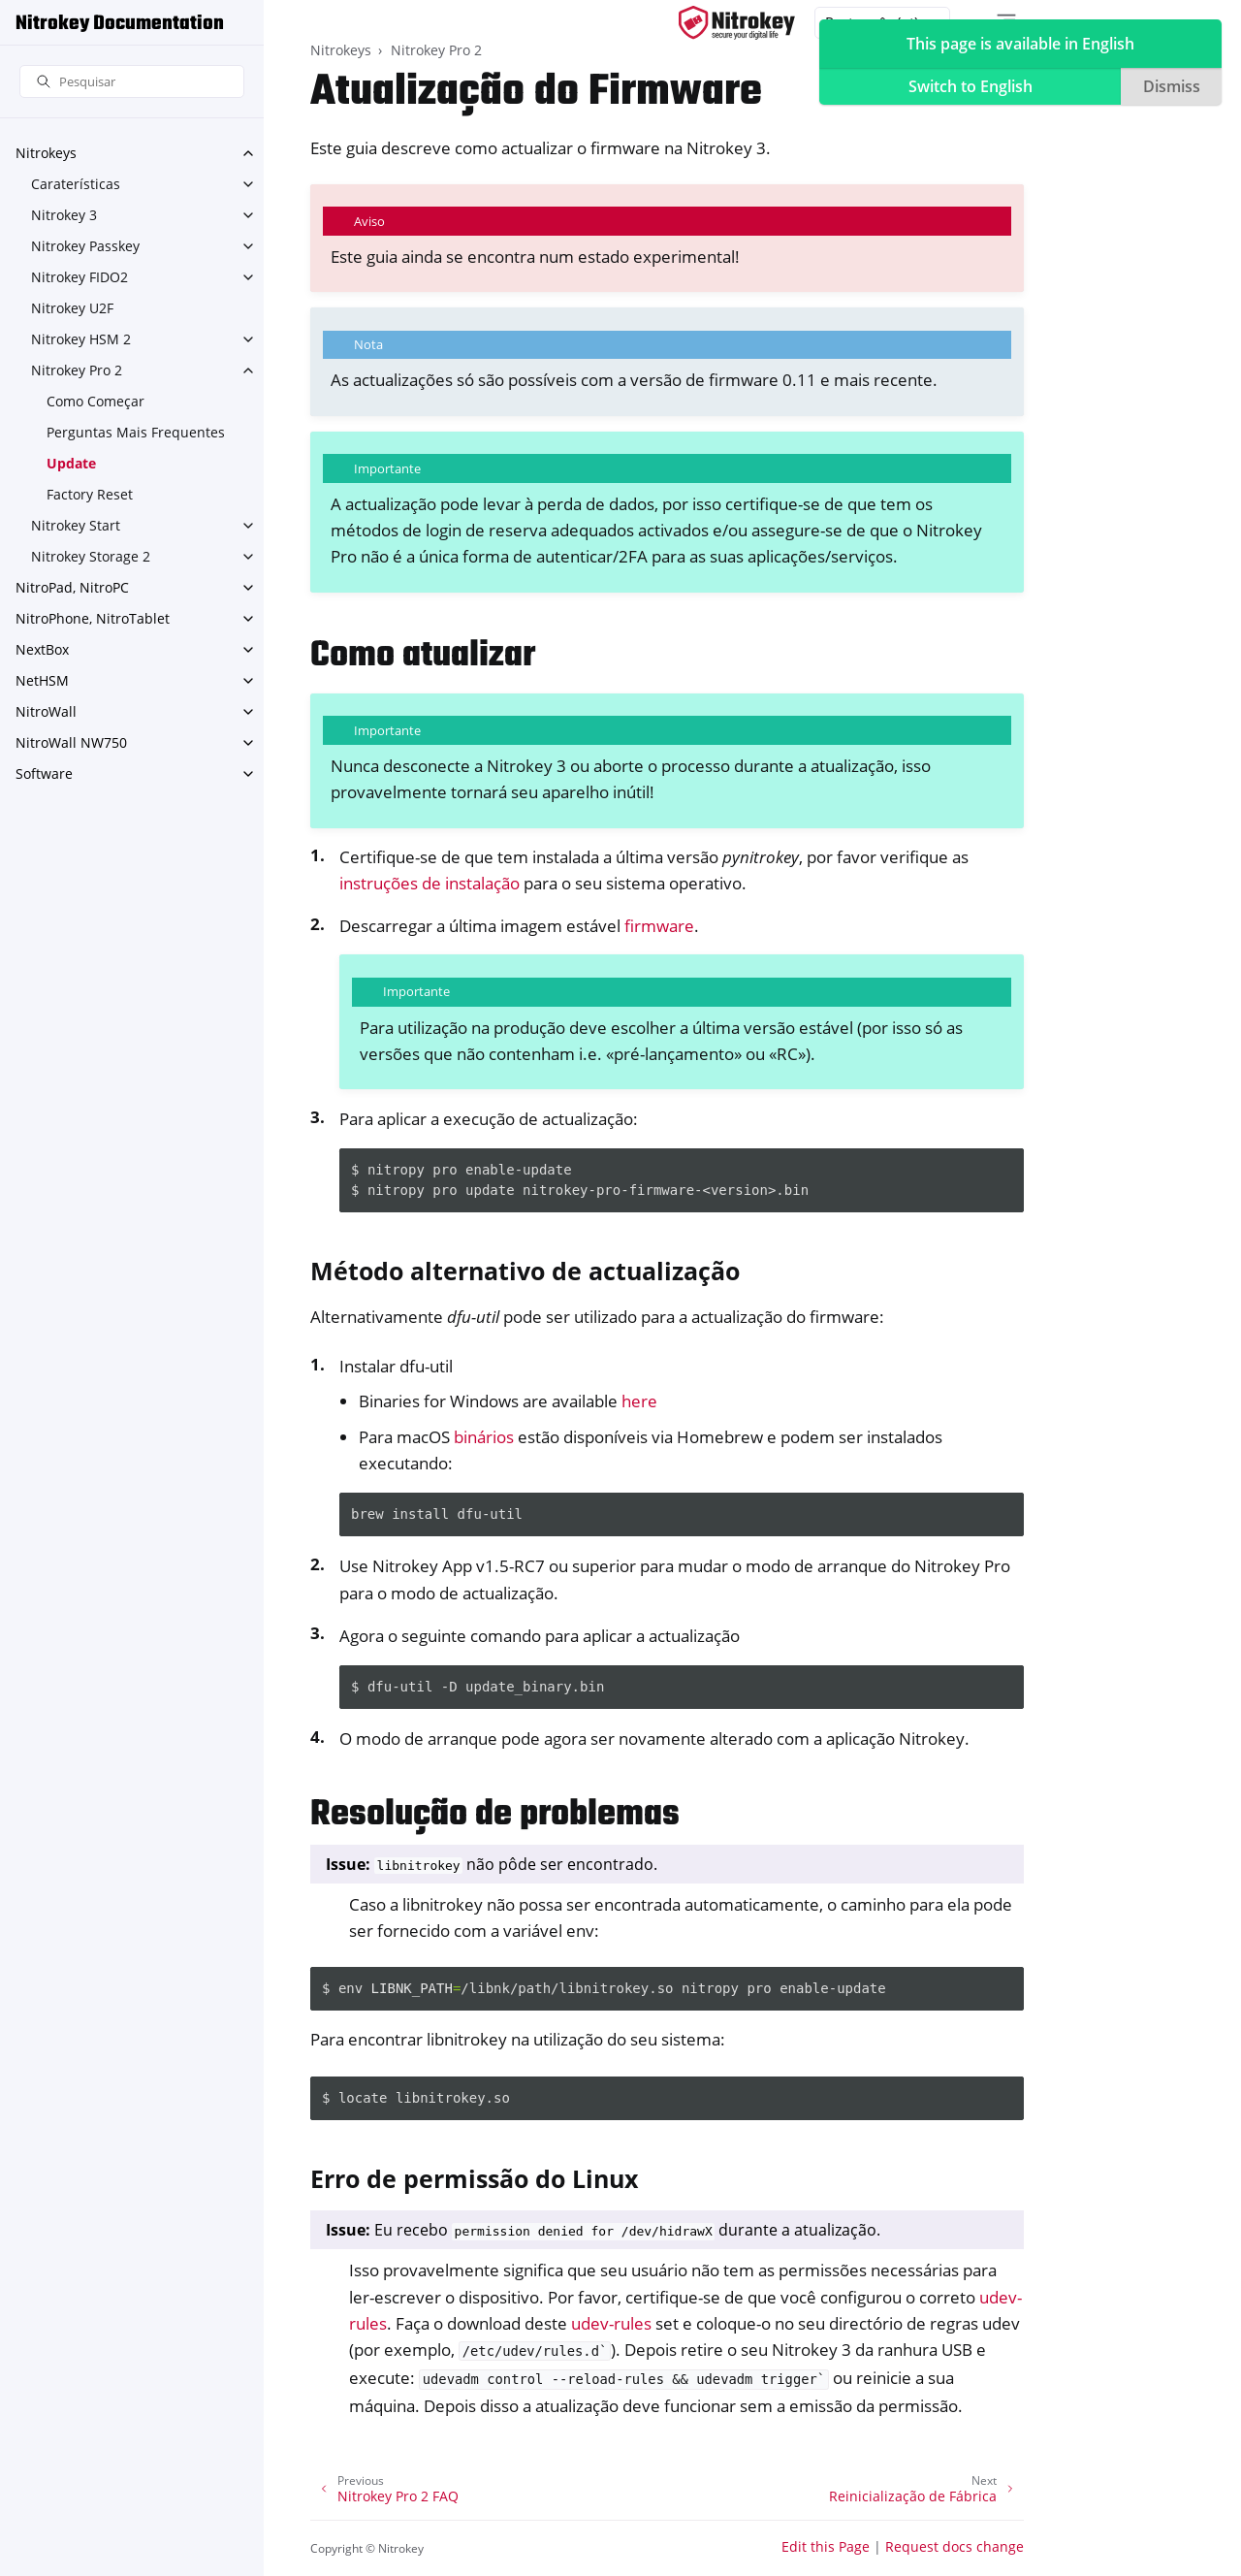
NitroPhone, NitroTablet (93, 618)
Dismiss (1171, 86)
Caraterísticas (75, 184)
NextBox (42, 649)
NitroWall (46, 711)
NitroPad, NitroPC (72, 587)
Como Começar (95, 401)
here (639, 1401)
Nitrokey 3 (64, 215)
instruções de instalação (429, 883)
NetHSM (42, 680)
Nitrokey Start (75, 525)
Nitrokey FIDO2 (79, 277)
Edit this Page (825, 2546)
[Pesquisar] (131, 82)
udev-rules (611, 2323)
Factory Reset (90, 494)
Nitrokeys (46, 153)
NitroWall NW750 (71, 742)
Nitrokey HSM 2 (81, 339)
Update (71, 463)
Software (44, 773)
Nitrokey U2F (72, 308)
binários (484, 1437)
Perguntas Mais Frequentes (136, 432)
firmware (659, 926)
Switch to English (970, 86)
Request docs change (954, 2546)
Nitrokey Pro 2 (76, 370)
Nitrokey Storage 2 (90, 556)
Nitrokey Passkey (85, 246)
